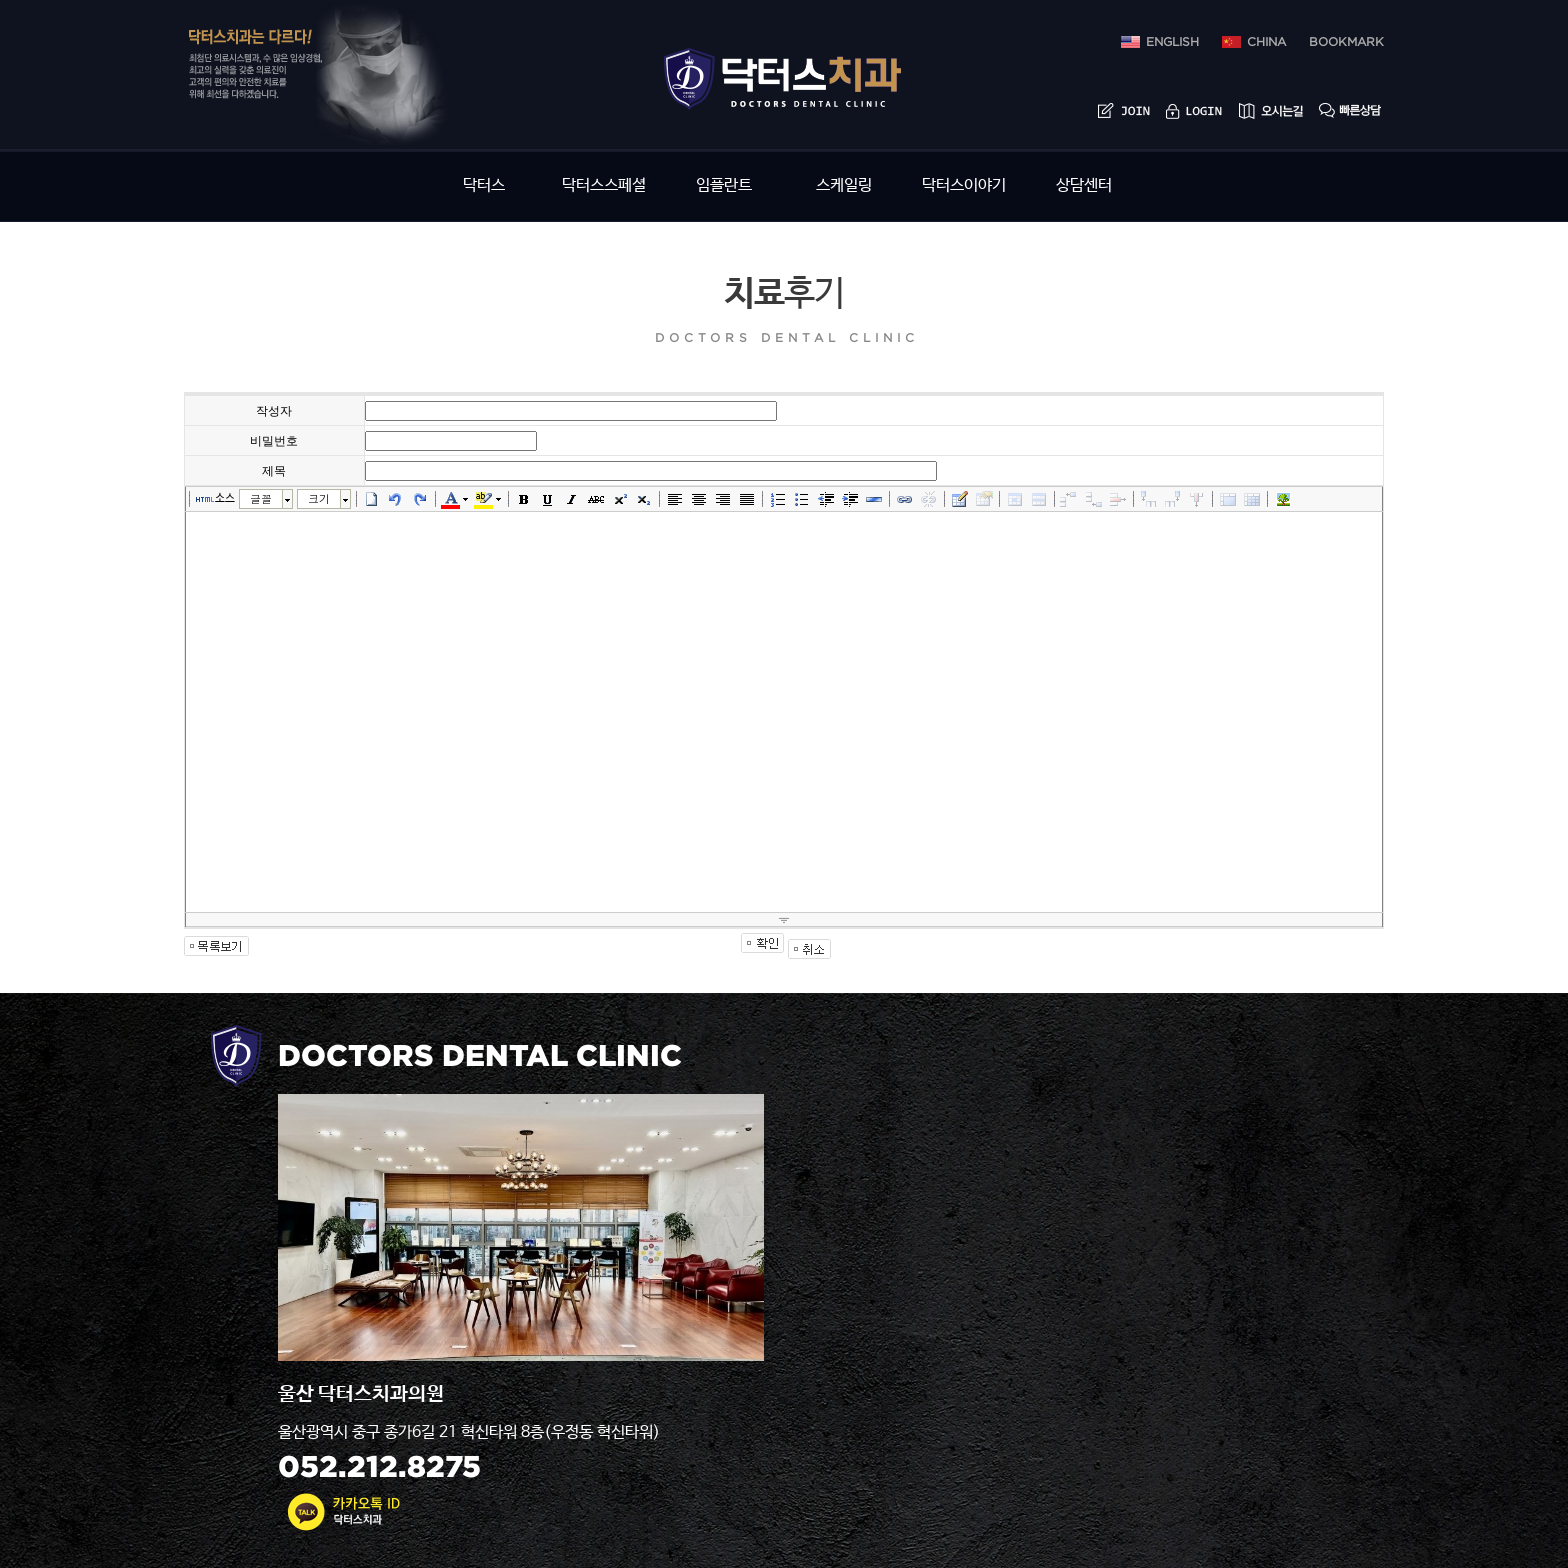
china (1266, 42)
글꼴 (261, 498)
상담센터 (1084, 185)
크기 (319, 498)
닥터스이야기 (964, 185)
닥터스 (484, 185)
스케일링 (844, 185)
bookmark (1346, 42)
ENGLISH (1172, 42)
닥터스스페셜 (604, 185)
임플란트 (724, 185)
